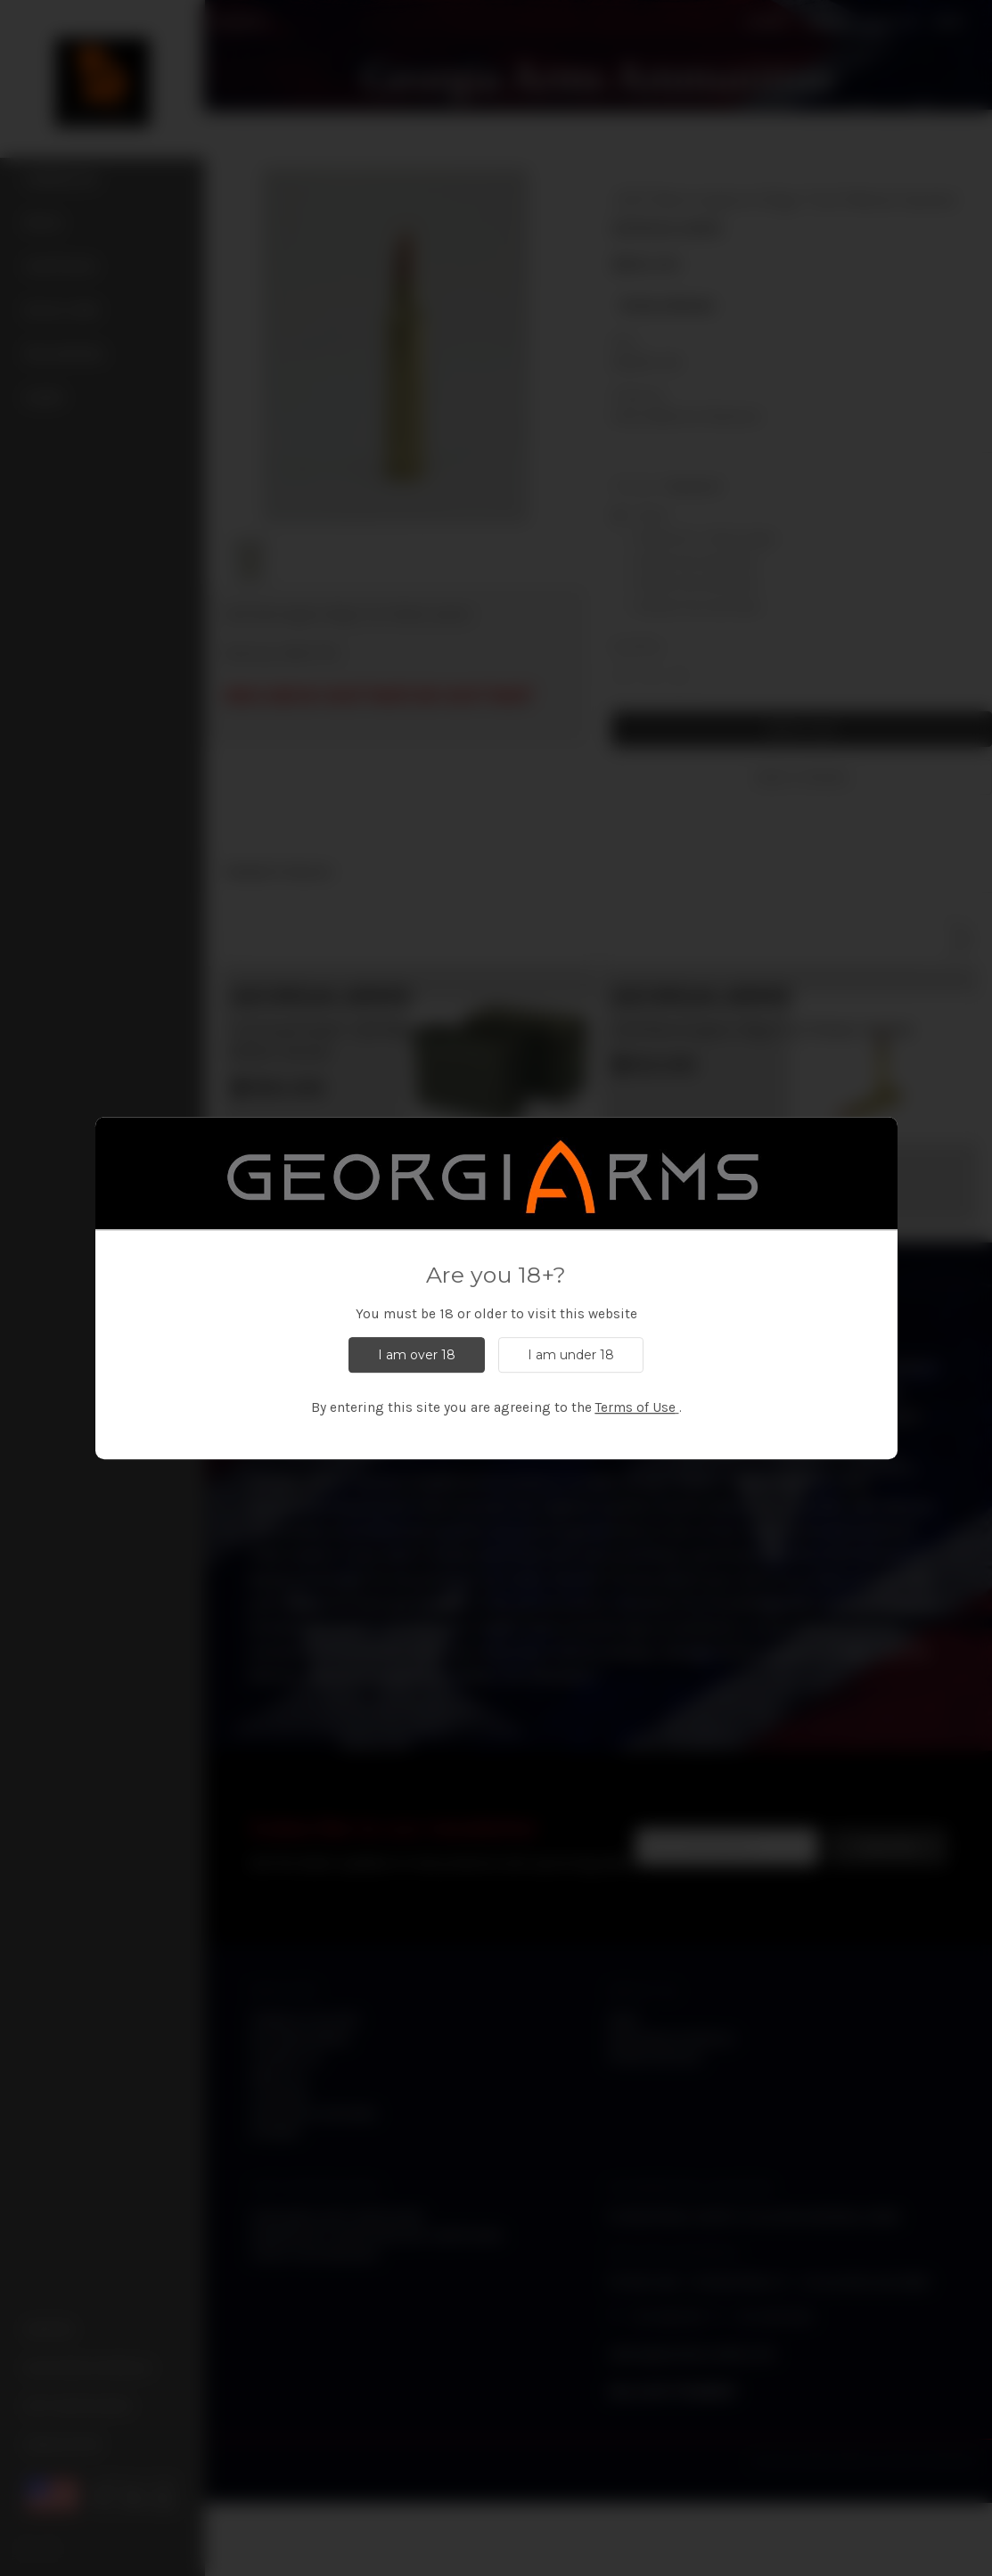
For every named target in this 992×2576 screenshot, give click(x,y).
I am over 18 (416, 1355)
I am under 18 (571, 1355)
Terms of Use (635, 1407)
